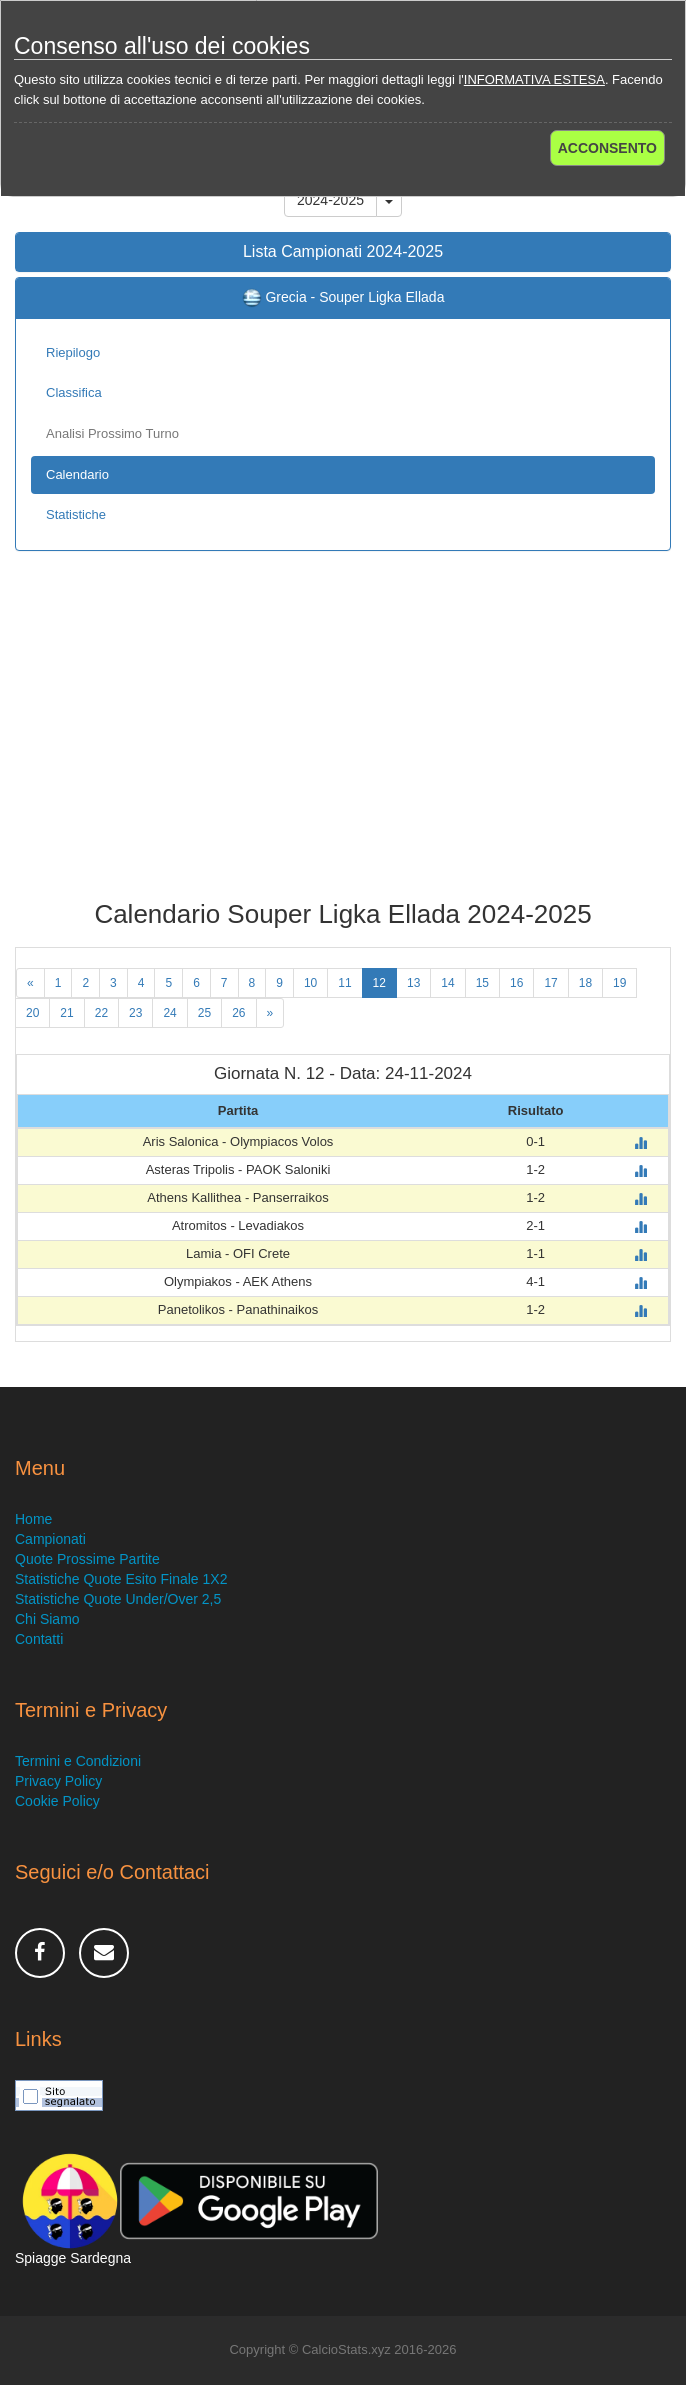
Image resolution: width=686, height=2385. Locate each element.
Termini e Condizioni (78, 1761)
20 (32, 1013)
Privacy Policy (58, 1781)
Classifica (74, 392)
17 (550, 983)
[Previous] (30, 983)
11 (344, 983)
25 (204, 1013)
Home (33, 1519)
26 (238, 1013)
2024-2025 (330, 200)
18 (585, 983)
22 (101, 1013)
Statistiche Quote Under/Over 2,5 (118, 1599)
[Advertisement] (343, 740)
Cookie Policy (57, 1801)
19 (619, 983)
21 (66, 1013)
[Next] (270, 1013)
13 (413, 983)
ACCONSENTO (607, 148)
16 (516, 983)
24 (169, 1013)
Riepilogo (73, 352)
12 (379, 983)
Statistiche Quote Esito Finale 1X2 (121, 1579)
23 (135, 1013)
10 (310, 983)
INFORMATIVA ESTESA (534, 79)
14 (447, 983)
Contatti (39, 1639)
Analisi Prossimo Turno (112, 433)
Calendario (77, 474)
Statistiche (76, 514)
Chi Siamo (47, 1619)
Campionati (50, 1539)
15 (482, 983)
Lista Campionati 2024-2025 (343, 251)
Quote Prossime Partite (87, 1559)
